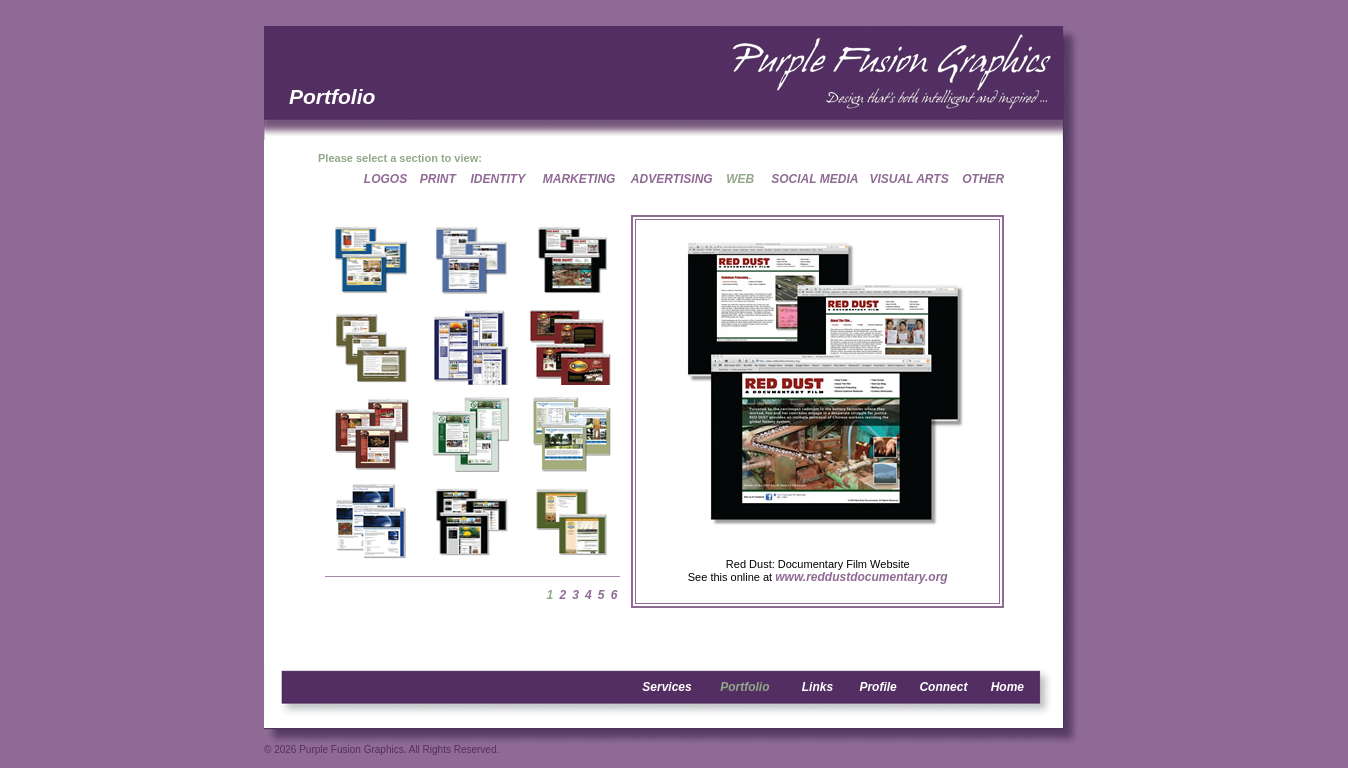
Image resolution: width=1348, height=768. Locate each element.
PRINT (438, 179)
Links (817, 687)
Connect (943, 687)
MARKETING (579, 179)
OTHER (983, 179)
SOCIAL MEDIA (814, 179)
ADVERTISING (672, 179)
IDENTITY (498, 179)
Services (666, 687)
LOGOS (385, 179)
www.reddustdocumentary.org (861, 577)
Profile (877, 687)
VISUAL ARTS (909, 179)
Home (1007, 687)
